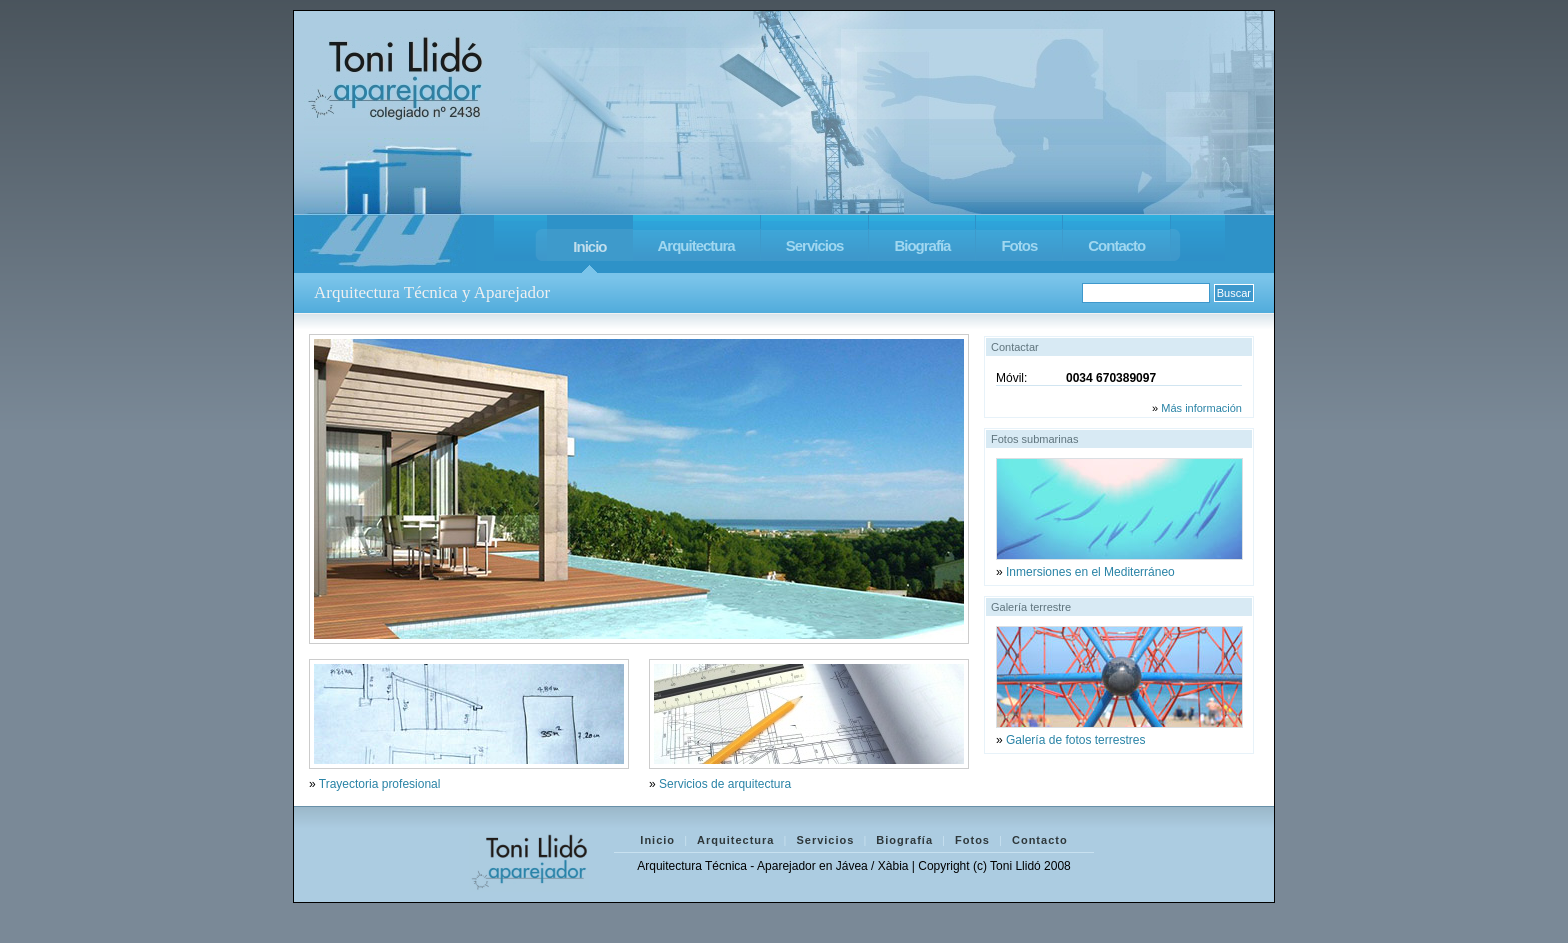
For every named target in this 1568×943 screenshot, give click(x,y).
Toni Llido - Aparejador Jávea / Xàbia (396, 76)
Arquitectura (696, 245)
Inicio (589, 246)
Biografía (922, 245)
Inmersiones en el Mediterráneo (1090, 572)
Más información (1201, 408)
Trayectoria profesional (380, 784)
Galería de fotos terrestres (1075, 740)
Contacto (1116, 245)
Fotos (1019, 245)
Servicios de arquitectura (725, 784)
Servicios (815, 245)
